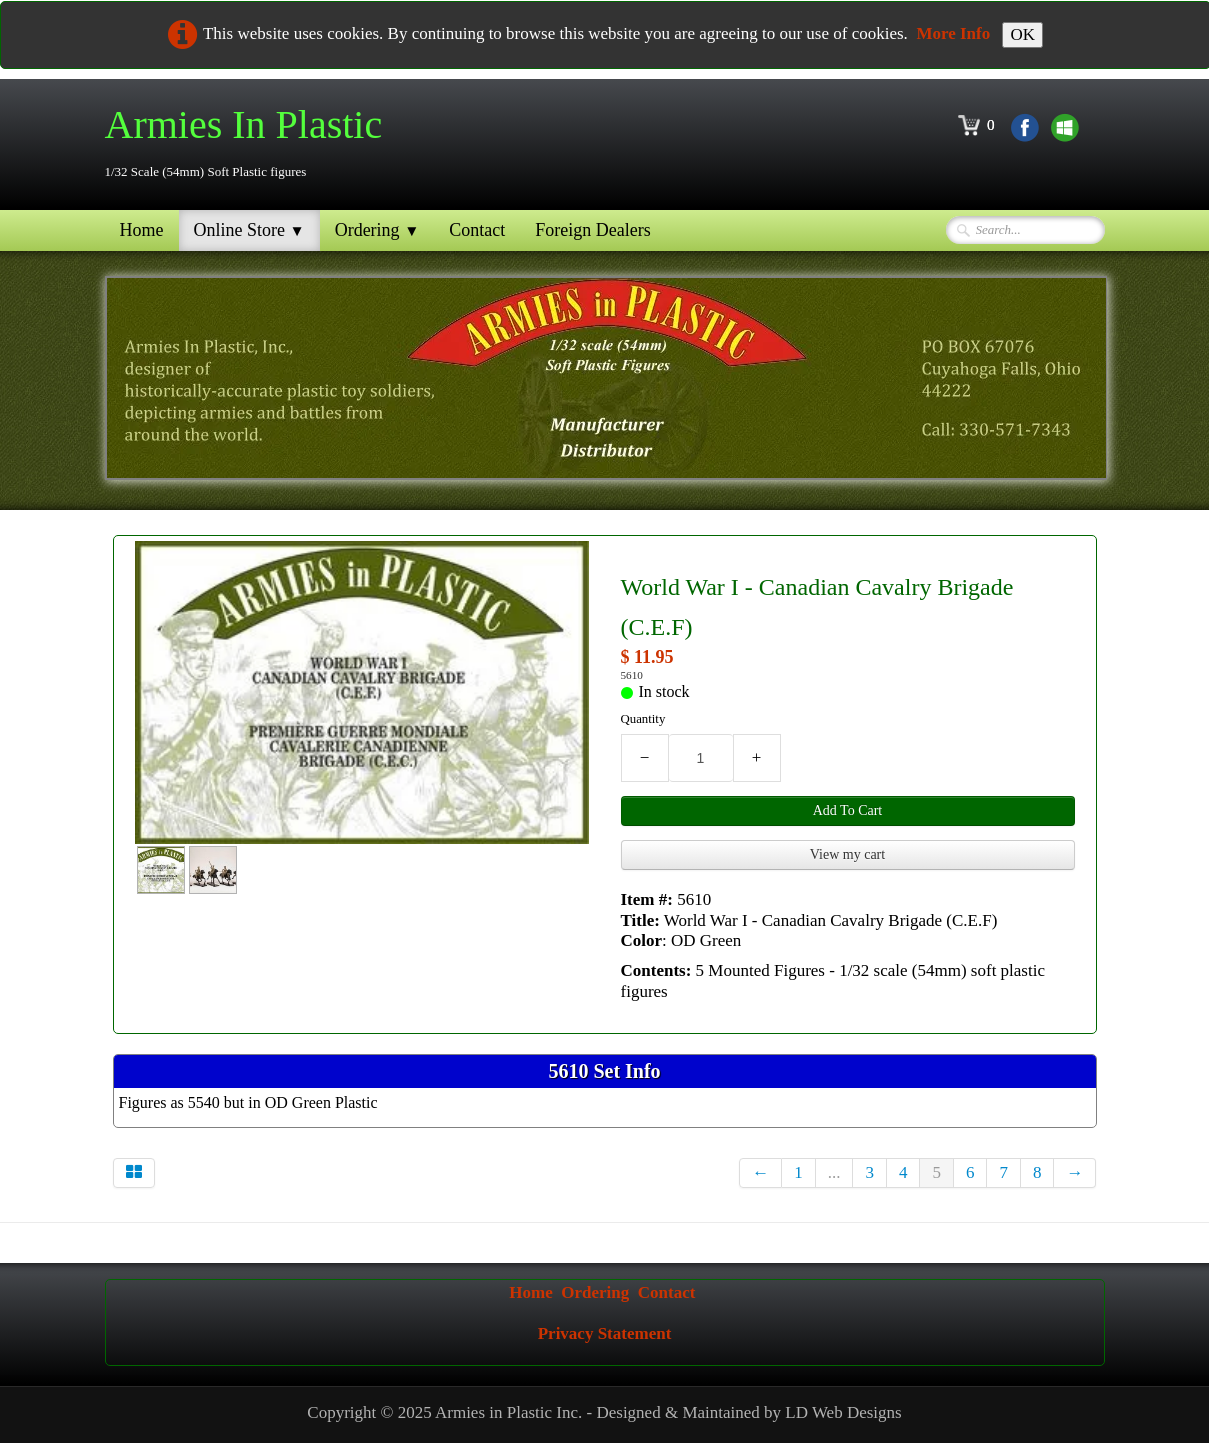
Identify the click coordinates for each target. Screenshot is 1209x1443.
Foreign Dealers (592, 230)
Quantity (643, 719)
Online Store (249, 230)
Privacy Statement (605, 1333)
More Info (953, 33)
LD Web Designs (843, 1412)
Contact (477, 230)
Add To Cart (848, 810)
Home (142, 230)
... (834, 1172)
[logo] (251, 142)
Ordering (377, 230)
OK (1022, 34)
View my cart (847, 854)
